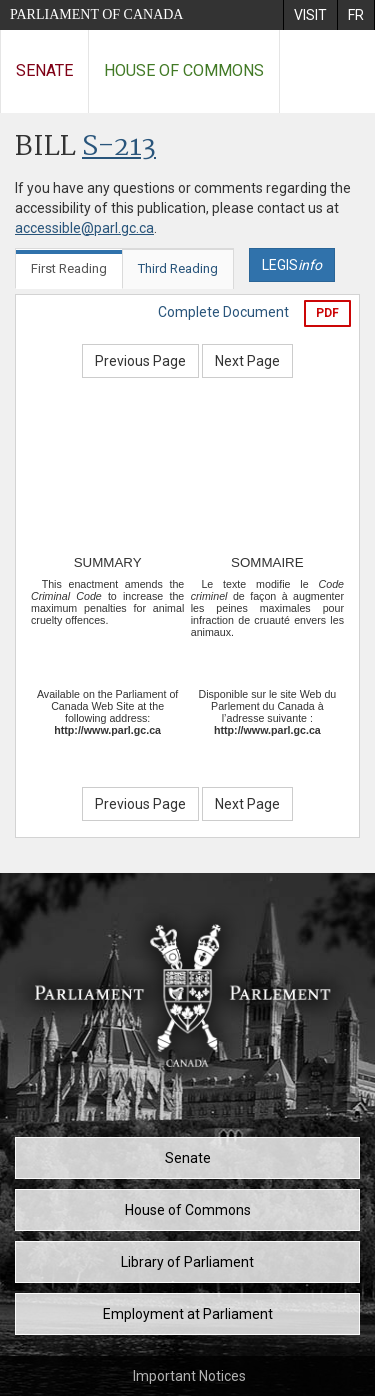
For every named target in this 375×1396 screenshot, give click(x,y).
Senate (44, 70)
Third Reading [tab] (178, 268)
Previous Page (140, 361)
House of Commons (184, 70)
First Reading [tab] (69, 268)
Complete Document (223, 312)
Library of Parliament (187, 1262)
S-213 (119, 147)
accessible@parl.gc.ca (84, 228)
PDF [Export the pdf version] (327, 313)
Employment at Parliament (188, 1314)
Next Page (247, 361)
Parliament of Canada (96, 14)
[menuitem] (310, 15)
